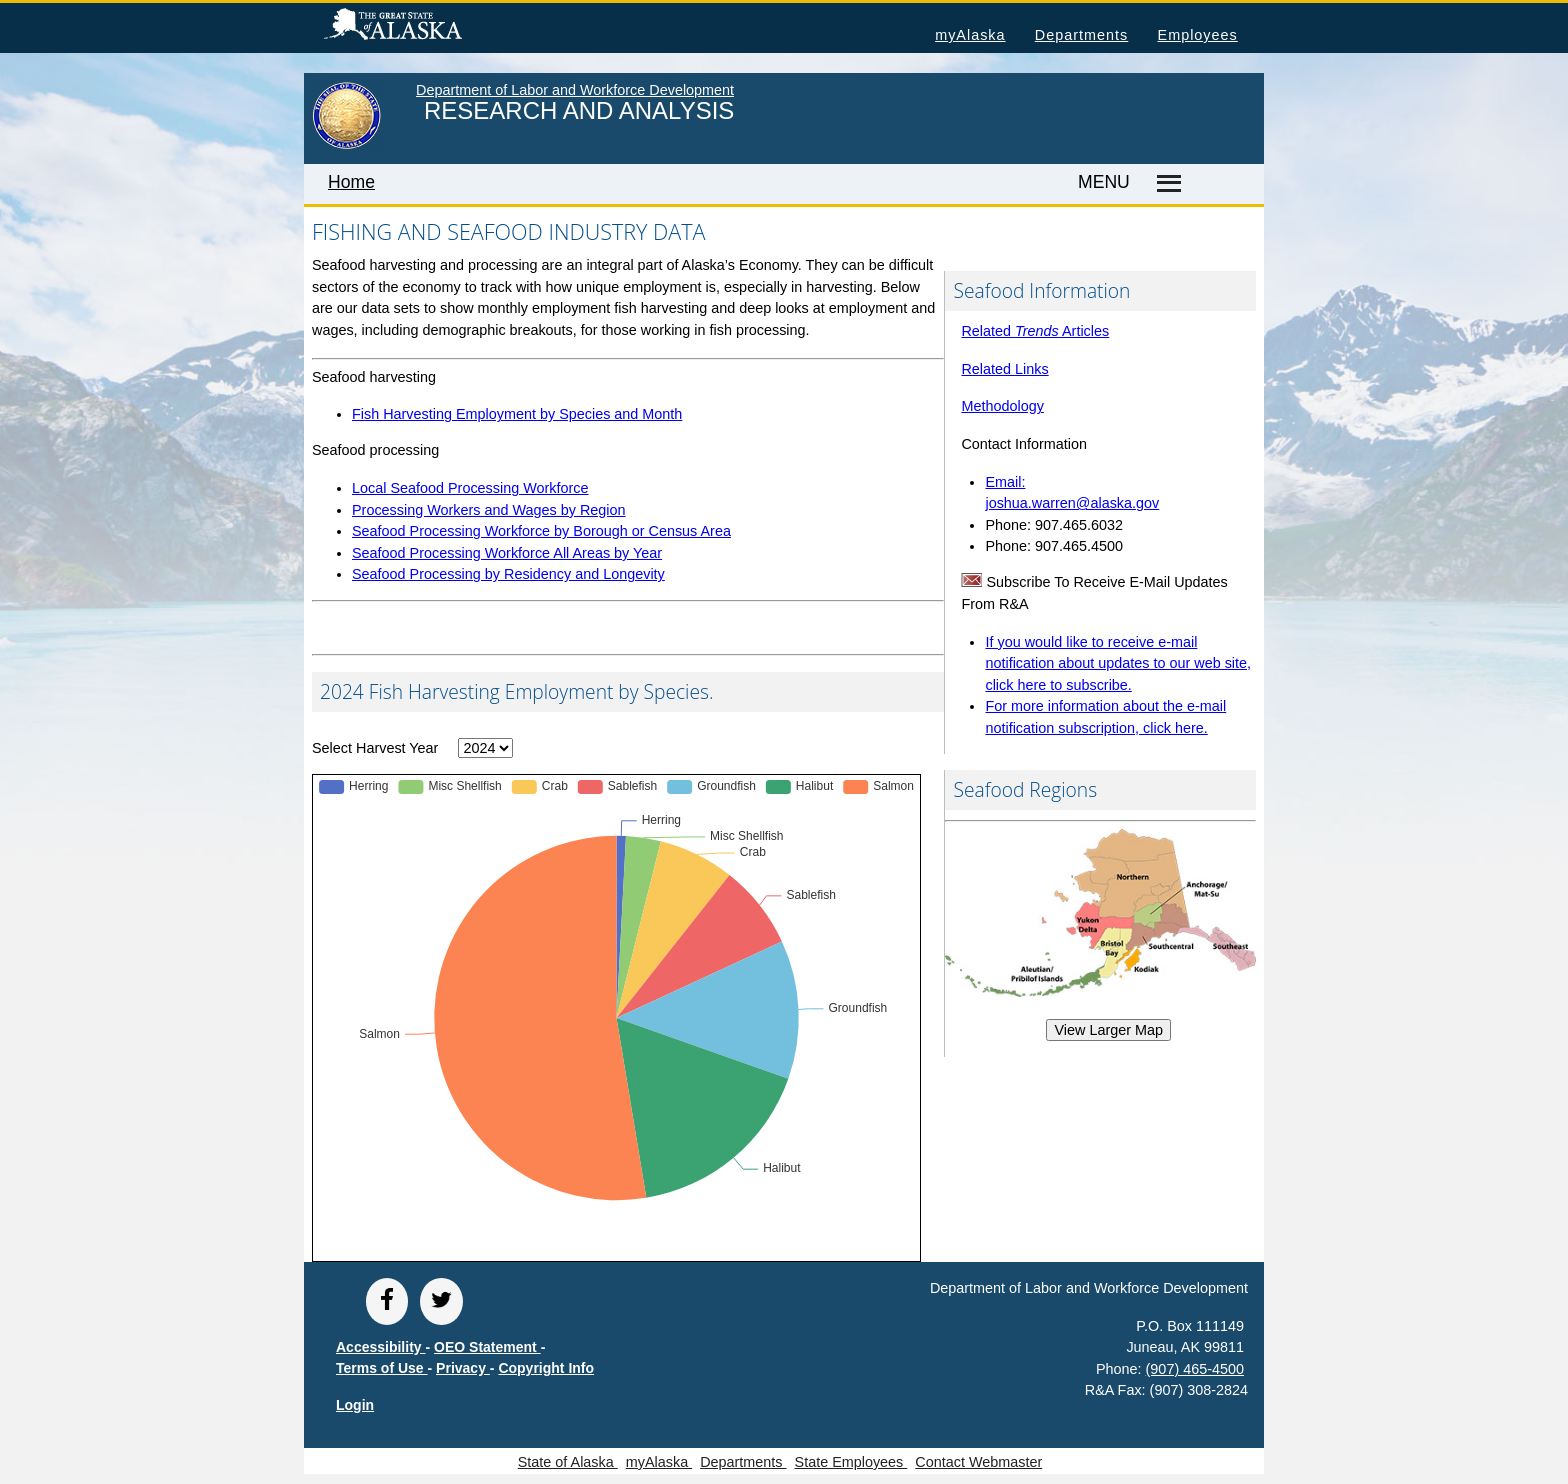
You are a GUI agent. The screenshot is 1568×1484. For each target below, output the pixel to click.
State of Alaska (425, 27)
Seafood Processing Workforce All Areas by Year (507, 553)
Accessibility (381, 1347)
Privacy (463, 1368)
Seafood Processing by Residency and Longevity (508, 574)
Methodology (1002, 406)
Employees (1198, 35)
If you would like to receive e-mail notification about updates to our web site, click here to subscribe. (1118, 663)
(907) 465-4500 (1195, 1369)
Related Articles (1035, 331)
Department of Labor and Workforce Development (575, 90)
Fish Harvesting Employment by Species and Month (517, 414)
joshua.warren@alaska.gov (1072, 503)
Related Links (1004, 369)
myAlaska (970, 35)
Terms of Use (382, 1368)
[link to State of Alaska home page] (346, 145)
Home (351, 182)
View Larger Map (1108, 1030)
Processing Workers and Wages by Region (489, 510)
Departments (1081, 35)
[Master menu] (1165, 184)
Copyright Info (546, 1368)
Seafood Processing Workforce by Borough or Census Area (541, 531)
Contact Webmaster (978, 1462)
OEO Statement (487, 1347)
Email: (1005, 482)
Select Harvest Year (375, 748)
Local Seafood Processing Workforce (470, 488)
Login (355, 1405)
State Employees (851, 1462)
